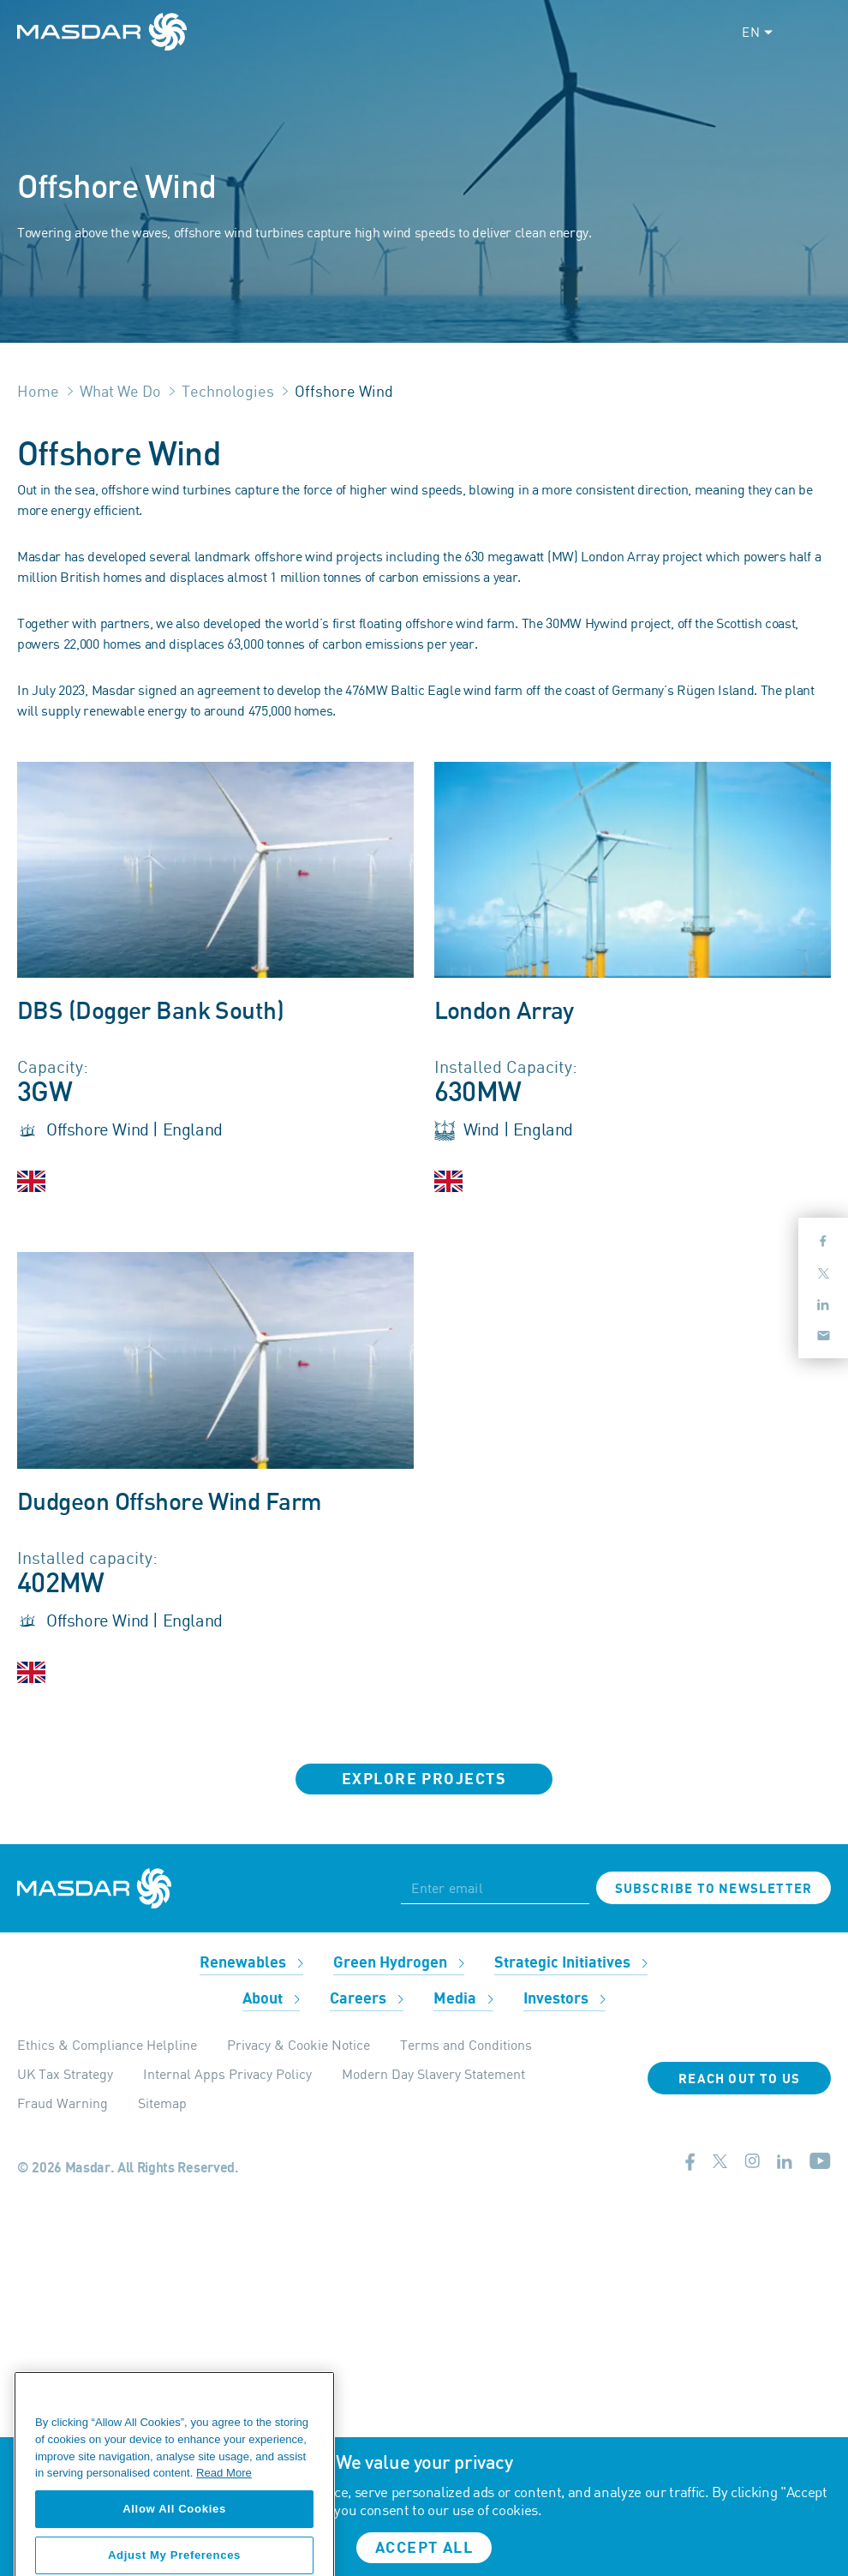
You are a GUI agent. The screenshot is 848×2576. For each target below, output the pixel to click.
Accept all (424, 2548)
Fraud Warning (62, 2103)
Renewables (251, 1963)
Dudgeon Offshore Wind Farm (169, 1503)
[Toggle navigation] (815, 32)
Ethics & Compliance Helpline (107, 2044)
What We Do (120, 390)
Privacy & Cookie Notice (298, 2044)
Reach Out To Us (739, 2079)
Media (463, 1999)
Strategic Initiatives (571, 1963)
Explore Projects (424, 1779)
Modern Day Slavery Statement (433, 2073)
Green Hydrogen (398, 1963)
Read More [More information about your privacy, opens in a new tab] (224, 2540)
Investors (564, 1999)
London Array (504, 1012)
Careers (366, 1999)
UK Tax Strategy (65, 2073)
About (271, 1999)
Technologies (228, 390)
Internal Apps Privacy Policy (227, 2073)
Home (38, 390)
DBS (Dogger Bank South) (150, 1012)
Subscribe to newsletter (714, 1889)
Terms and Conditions (466, 2044)
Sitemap (162, 2103)
